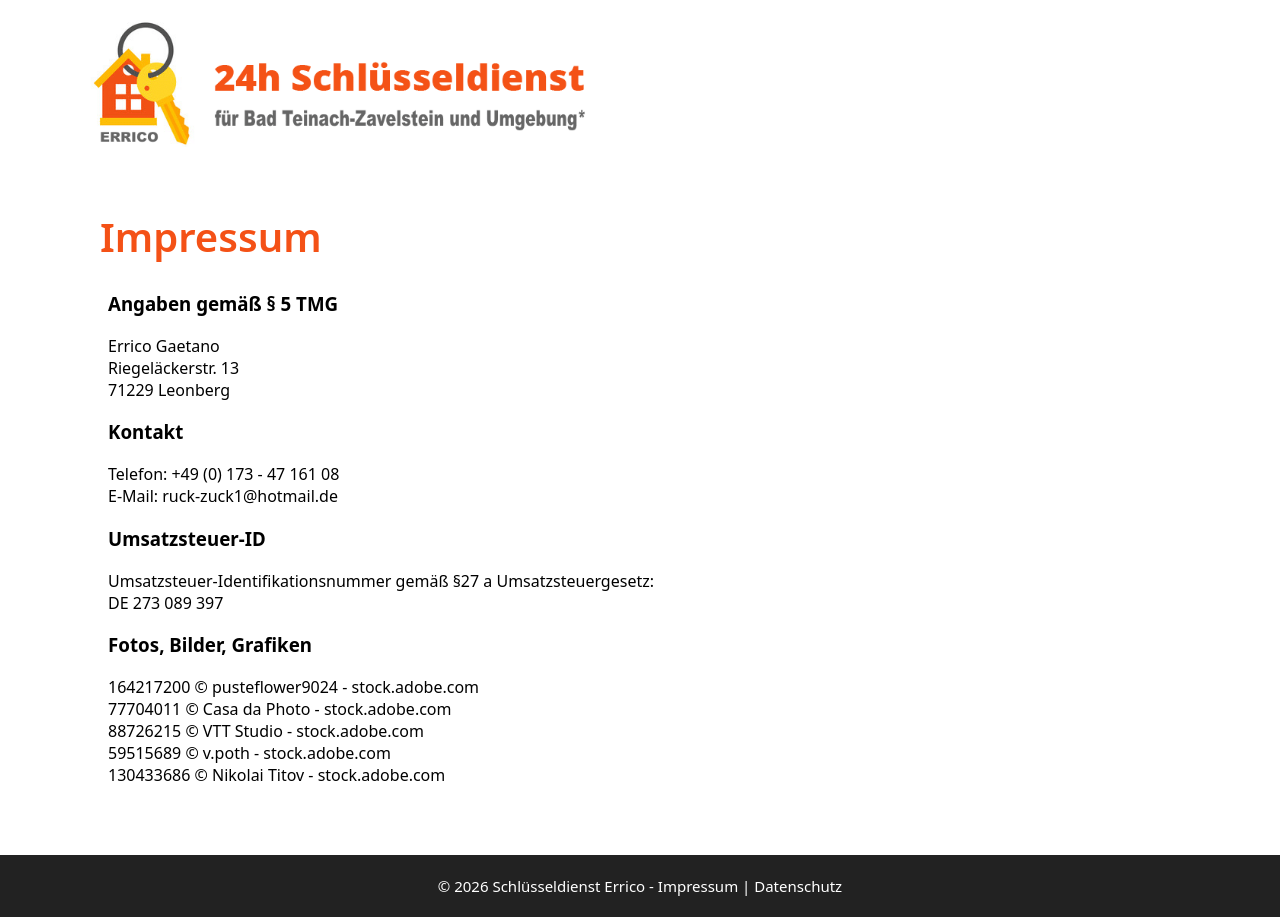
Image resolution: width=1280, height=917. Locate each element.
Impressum (698, 886)
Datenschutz (798, 886)
